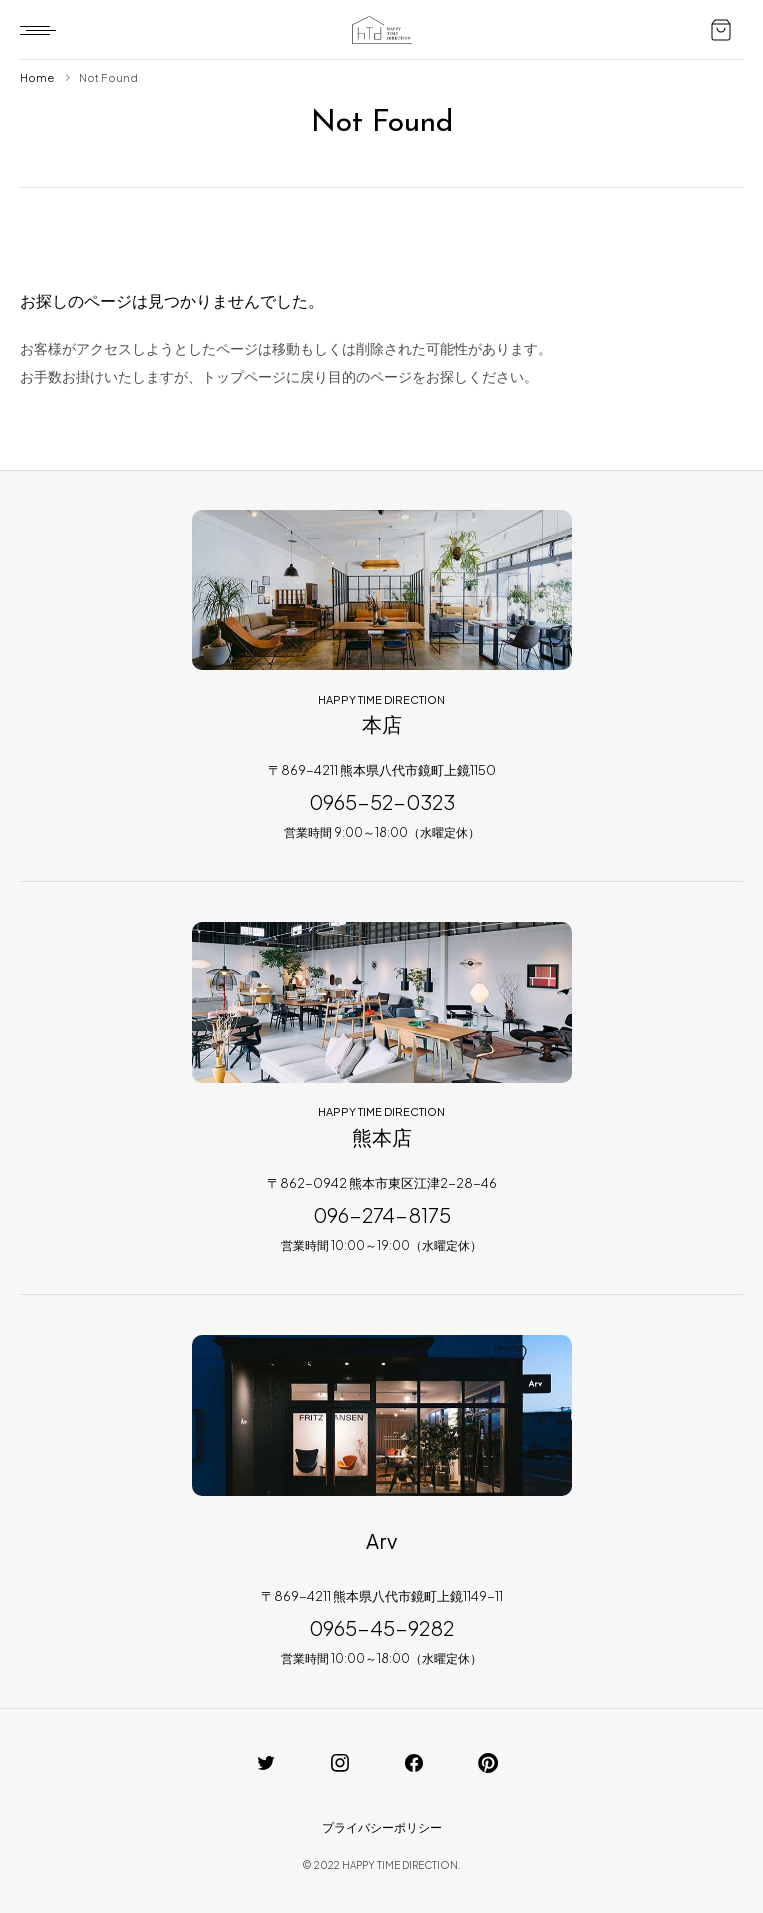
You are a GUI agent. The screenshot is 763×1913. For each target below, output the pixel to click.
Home (37, 77)
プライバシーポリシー (382, 1827)
